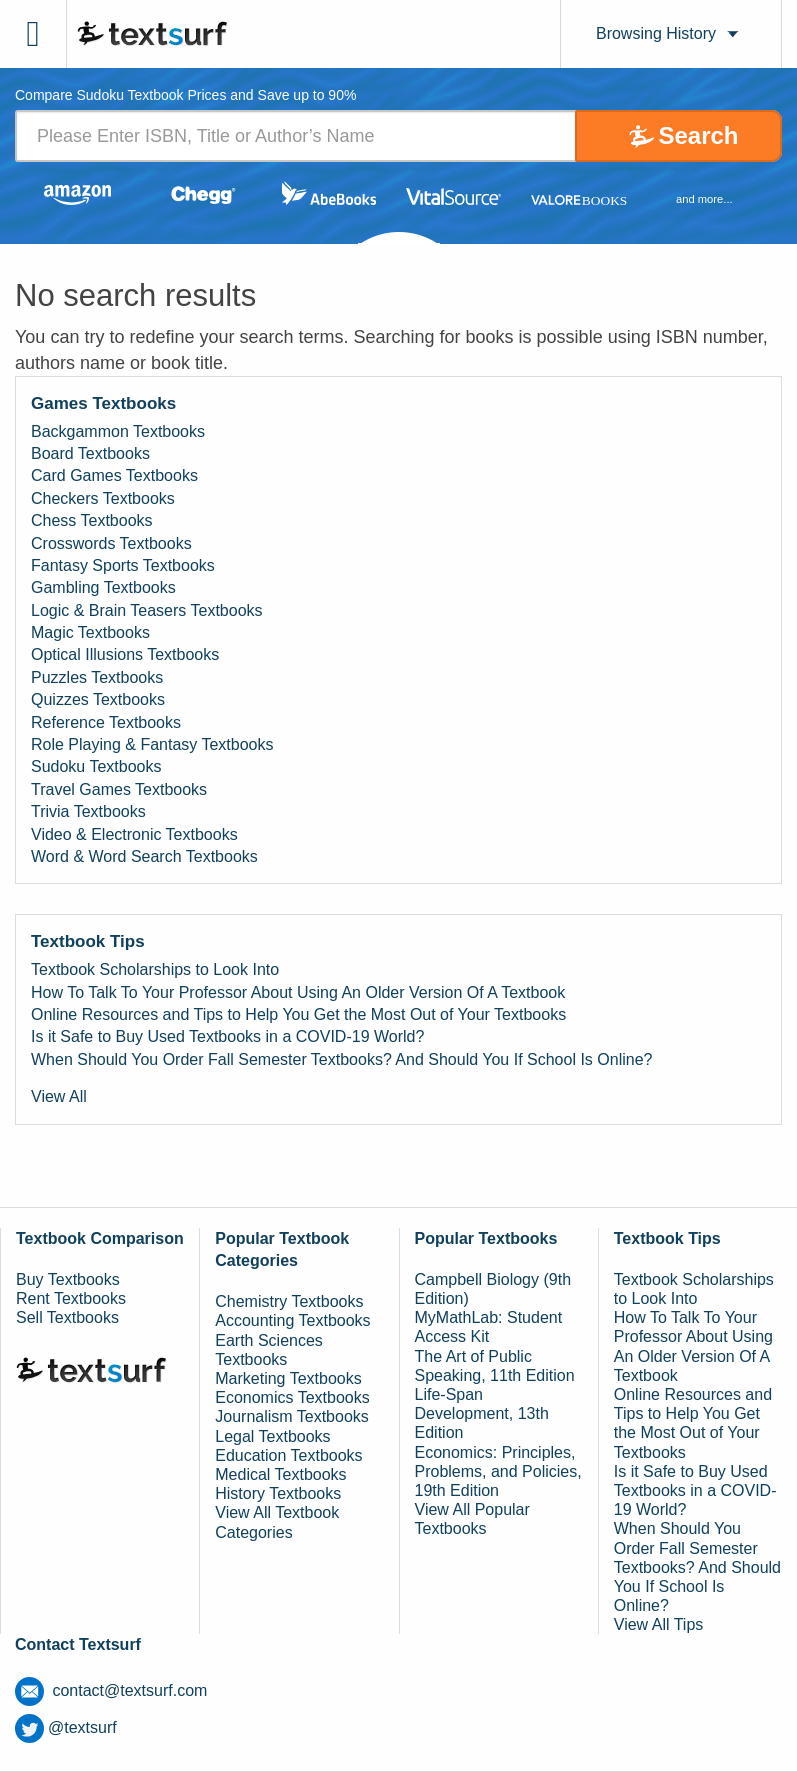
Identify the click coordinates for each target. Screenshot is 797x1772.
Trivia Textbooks (88, 811)
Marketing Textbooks (288, 1378)
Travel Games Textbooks (119, 789)
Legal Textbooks (272, 1436)
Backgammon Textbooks (118, 431)
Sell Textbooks (67, 1317)
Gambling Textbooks (103, 587)
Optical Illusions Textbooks (125, 654)
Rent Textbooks (71, 1298)
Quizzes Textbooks (98, 699)
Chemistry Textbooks (289, 1301)
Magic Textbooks (90, 632)
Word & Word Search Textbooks (144, 856)
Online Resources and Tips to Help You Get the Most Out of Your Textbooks (298, 1014)
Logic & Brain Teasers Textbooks (147, 610)
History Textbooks (278, 1493)
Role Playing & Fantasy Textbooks (152, 744)
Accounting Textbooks (292, 1320)
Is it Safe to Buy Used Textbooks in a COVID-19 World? (227, 1036)
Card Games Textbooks (114, 475)
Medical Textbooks (280, 1474)
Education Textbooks (288, 1455)
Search (698, 135)
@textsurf (66, 1727)
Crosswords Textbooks (111, 543)
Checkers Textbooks (103, 498)
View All (59, 1096)
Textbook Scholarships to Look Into (155, 969)
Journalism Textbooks (292, 1416)
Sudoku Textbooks (96, 766)
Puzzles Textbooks (97, 677)
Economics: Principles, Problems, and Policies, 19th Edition (498, 1471)
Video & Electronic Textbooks (134, 834)
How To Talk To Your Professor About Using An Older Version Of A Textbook (298, 992)
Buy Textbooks (68, 1279)
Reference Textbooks (106, 722)
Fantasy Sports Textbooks (123, 565)
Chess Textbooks (92, 520)
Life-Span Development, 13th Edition (482, 1413)
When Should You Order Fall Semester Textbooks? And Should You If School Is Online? (341, 1059)
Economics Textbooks (292, 1397)
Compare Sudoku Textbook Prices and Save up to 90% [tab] (185, 95)
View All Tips (659, 1624)
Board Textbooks (90, 453)
